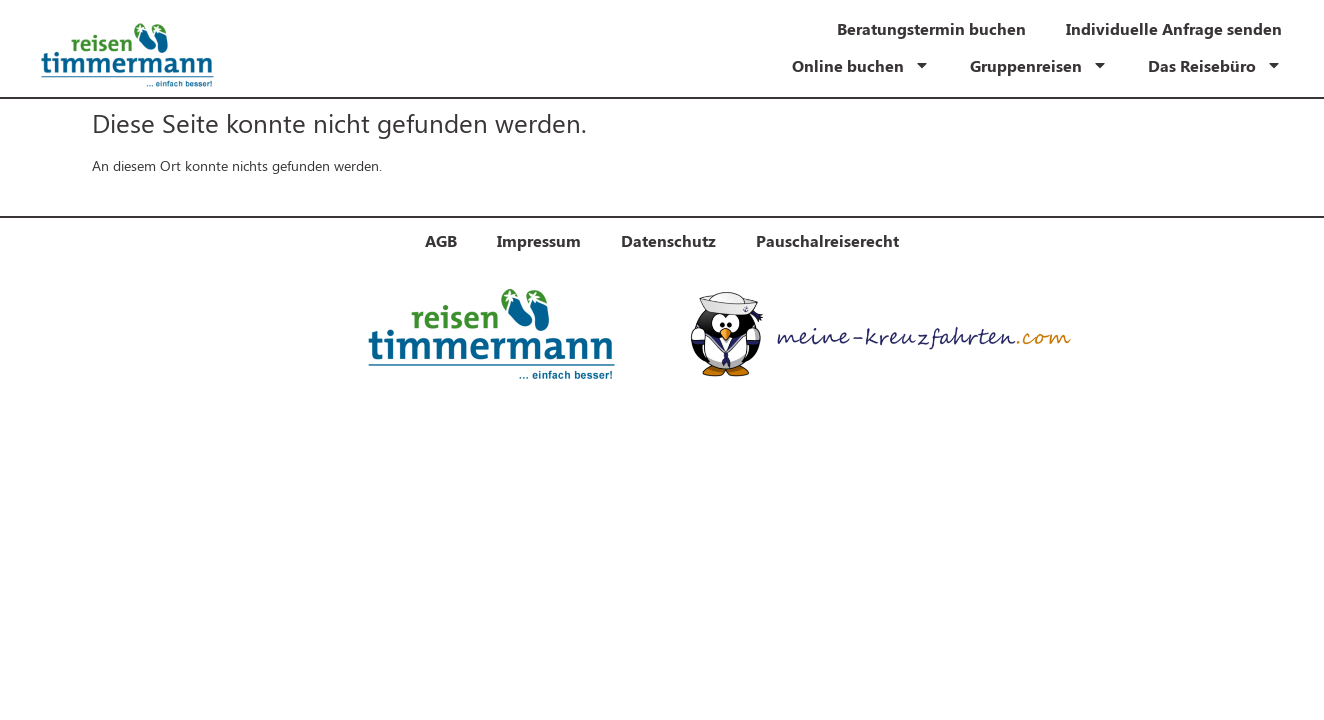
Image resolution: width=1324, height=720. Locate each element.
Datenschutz (668, 240)
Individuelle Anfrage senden (1174, 28)
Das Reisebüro (1215, 65)
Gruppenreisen (1039, 65)
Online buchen (861, 65)
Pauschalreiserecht (827, 240)
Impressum (539, 240)
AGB (441, 240)
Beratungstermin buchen (931, 28)
